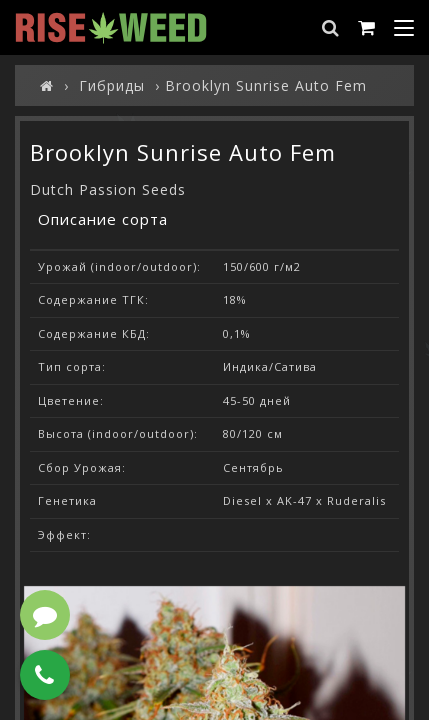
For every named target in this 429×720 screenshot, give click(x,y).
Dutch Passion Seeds (108, 189)
